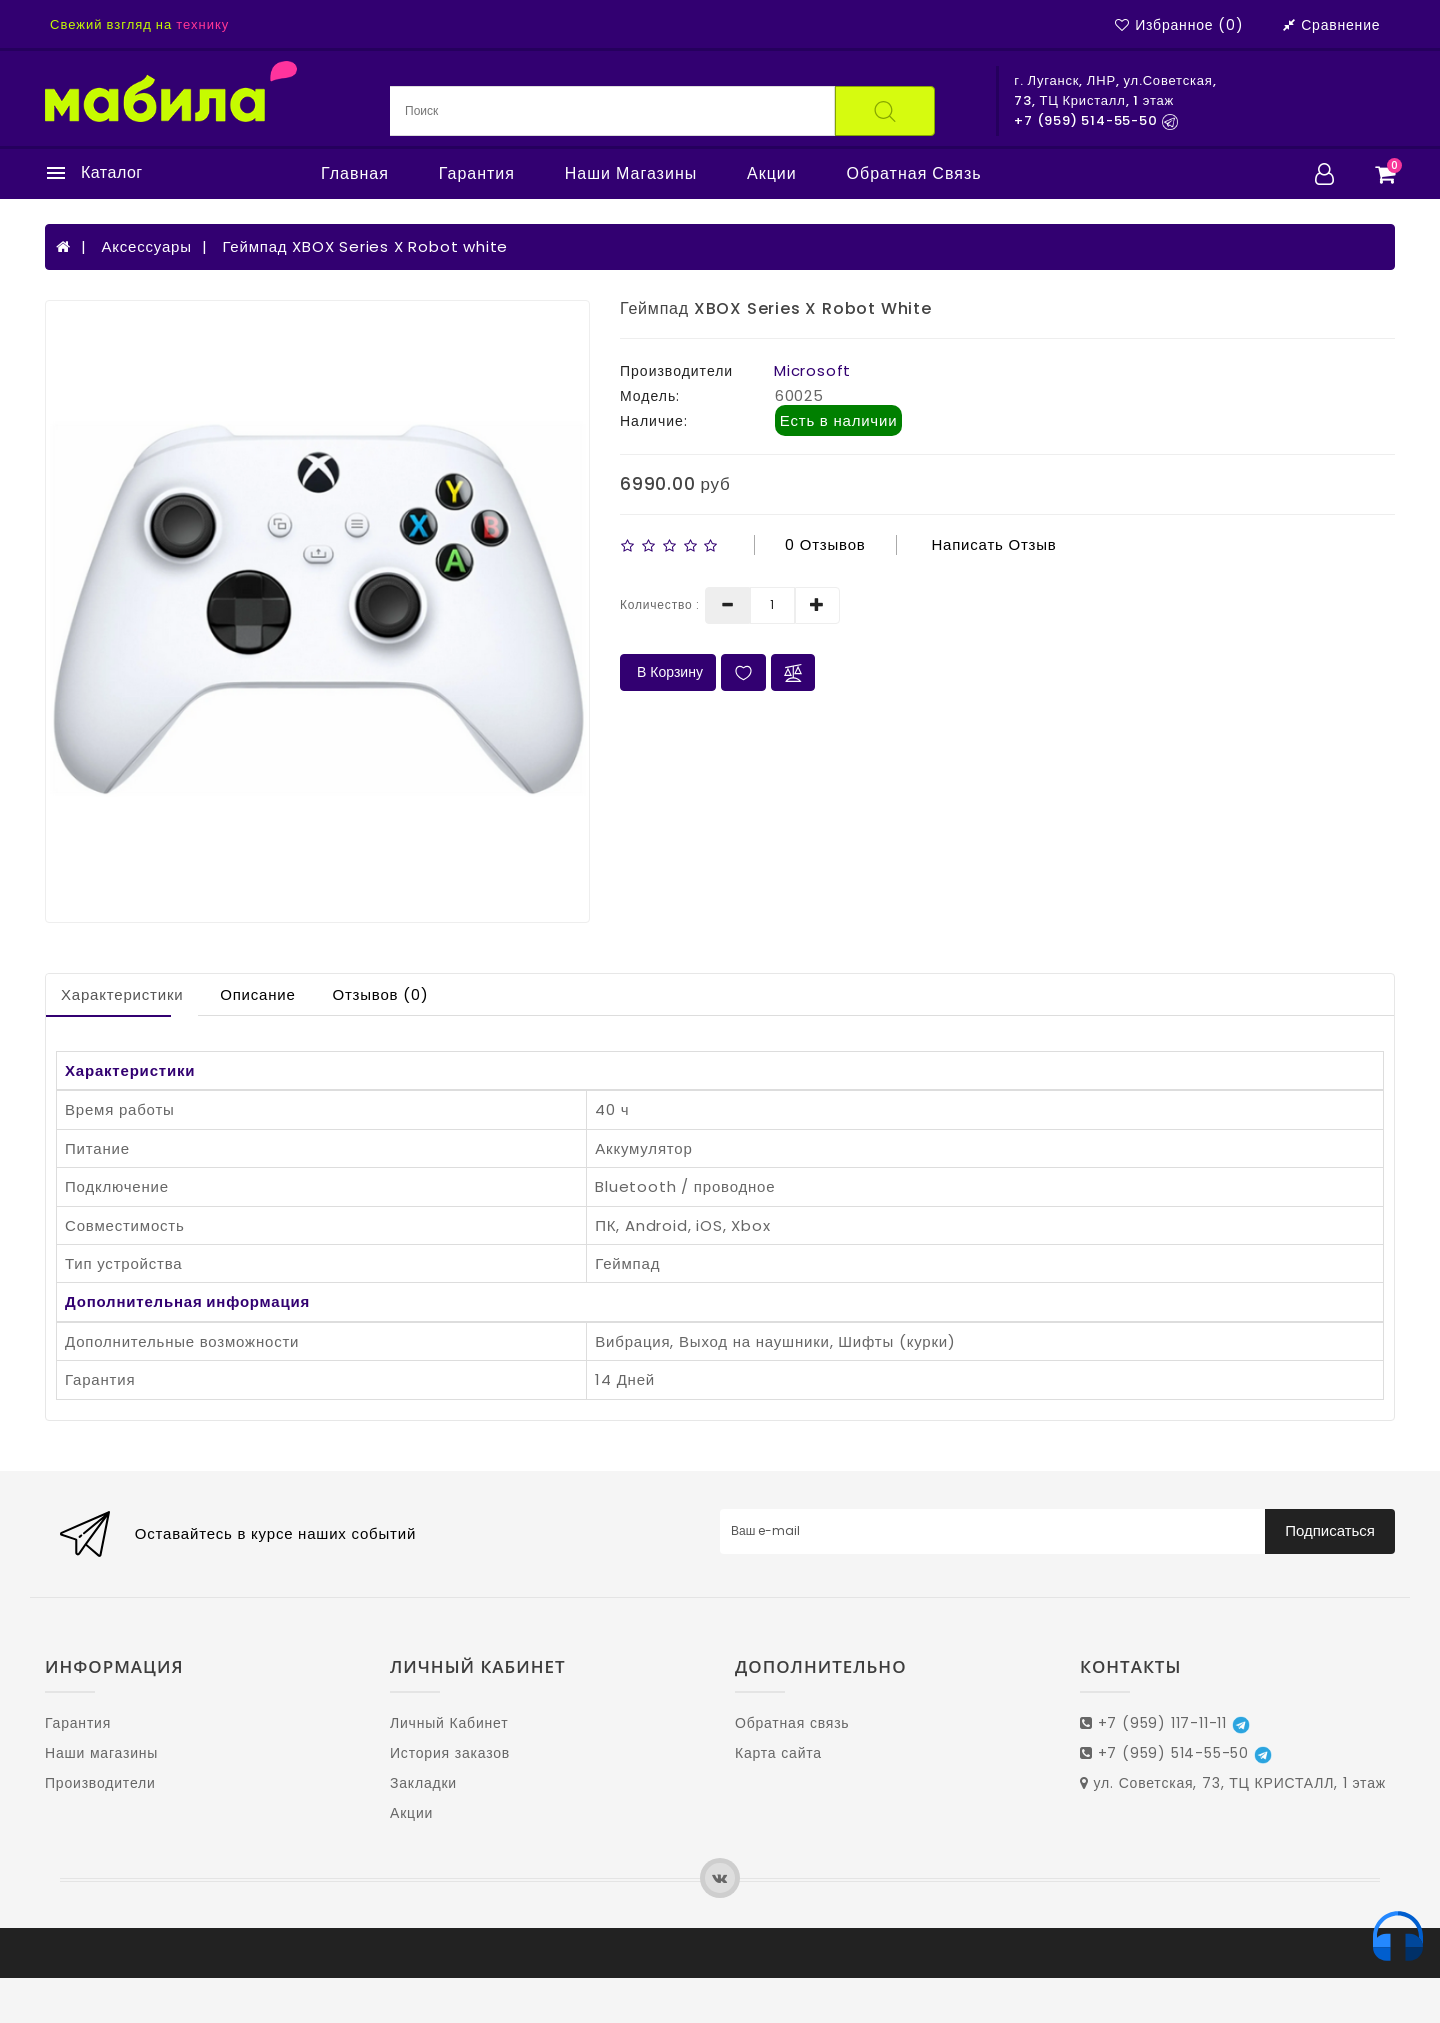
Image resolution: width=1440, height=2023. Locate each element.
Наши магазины (631, 174)
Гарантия (477, 174)
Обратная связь (914, 174)
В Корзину (668, 672)
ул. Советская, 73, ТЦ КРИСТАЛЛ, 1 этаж (1233, 1783)
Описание (257, 994)
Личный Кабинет (449, 1723)
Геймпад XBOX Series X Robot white (365, 246)
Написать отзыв (993, 544)
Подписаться (1330, 1530)
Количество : (660, 604)
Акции (772, 174)
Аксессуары (146, 246)
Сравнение (1331, 25)
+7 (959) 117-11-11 (1165, 1723)
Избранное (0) (1179, 25)
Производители (100, 1783)
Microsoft (812, 370)
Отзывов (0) (380, 994)
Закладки (423, 1783)
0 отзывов (825, 544)
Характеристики (122, 994)
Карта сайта (778, 1753)
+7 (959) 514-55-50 (1176, 1753)
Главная (355, 174)
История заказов (450, 1753)
